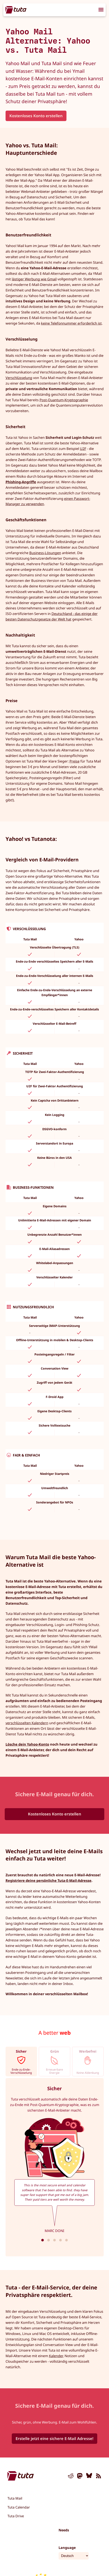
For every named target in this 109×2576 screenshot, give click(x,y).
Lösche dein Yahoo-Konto (27, 1744)
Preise (74, 761)
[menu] (101, 10)
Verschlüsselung (19, 377)
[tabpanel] (55, 2167)
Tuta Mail (14, 2498)
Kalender (56, 2356)
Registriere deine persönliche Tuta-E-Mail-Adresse (48, 1880)
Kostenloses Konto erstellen (36, 115)
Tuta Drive (15, 2516)
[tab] (21, 2062)
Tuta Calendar (18, 2507)
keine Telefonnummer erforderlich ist (71, 323)
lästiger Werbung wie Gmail (34, 279)
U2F (83, 448)
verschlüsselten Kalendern (27, 1723)
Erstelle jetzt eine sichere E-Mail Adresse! (54, 2438)
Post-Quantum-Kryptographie (64, 400)
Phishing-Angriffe (21, 482)
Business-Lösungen (45, 552)
